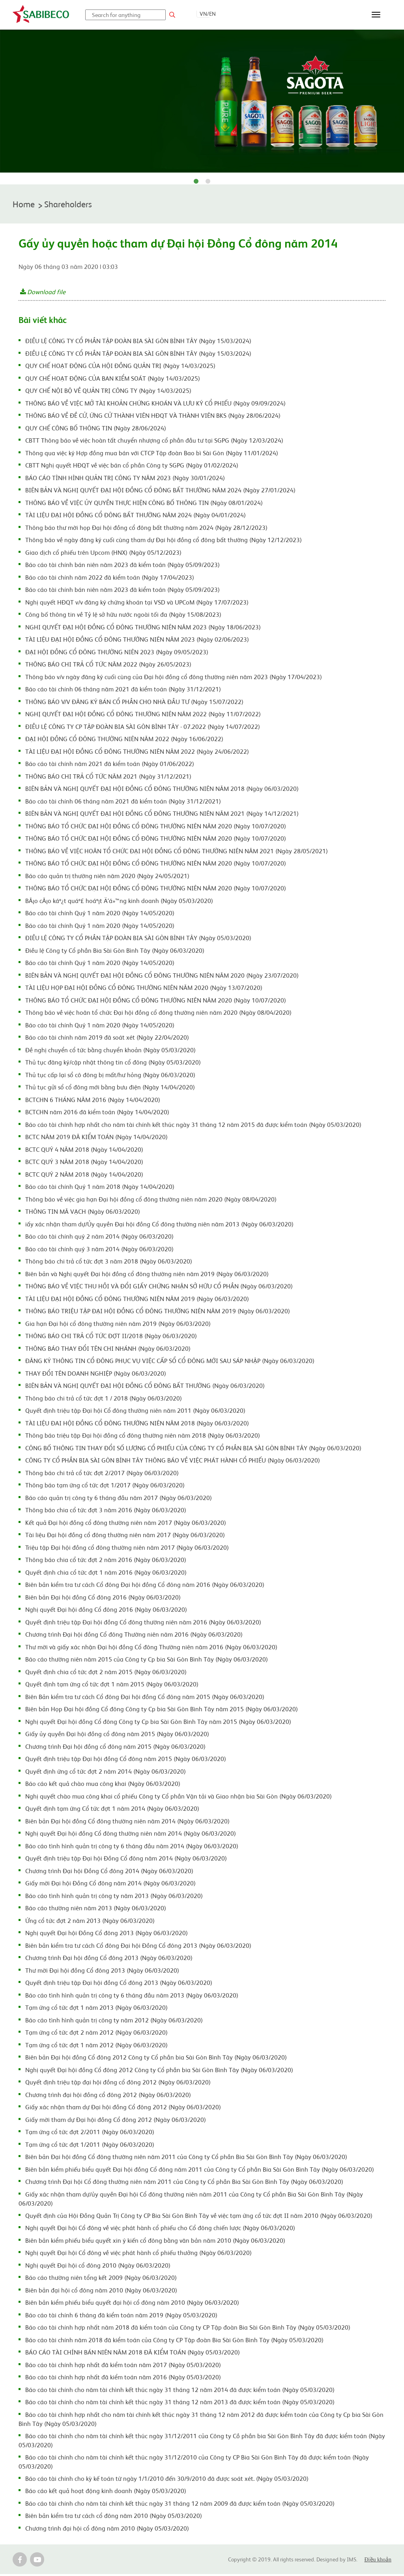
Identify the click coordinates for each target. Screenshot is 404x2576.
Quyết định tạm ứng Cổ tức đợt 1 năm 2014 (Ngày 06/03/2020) (112, 1810)
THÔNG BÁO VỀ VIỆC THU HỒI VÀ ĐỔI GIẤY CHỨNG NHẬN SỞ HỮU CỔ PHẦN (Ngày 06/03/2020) (159, 1287)
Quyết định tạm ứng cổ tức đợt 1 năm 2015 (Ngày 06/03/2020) (111, 1685)
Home (25, 204)
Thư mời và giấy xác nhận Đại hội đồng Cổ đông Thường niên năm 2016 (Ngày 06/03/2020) (151, 1648)
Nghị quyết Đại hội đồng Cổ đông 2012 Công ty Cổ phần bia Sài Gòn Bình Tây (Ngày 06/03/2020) (159, 2071)
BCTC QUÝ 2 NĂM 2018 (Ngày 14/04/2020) (84, 1176)
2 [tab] (208, 182)
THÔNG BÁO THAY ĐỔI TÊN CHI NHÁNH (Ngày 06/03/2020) (108, 1350)
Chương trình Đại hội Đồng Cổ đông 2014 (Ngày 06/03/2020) (109, 1872)
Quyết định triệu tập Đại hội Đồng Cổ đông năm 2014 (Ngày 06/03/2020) (126, 1859)
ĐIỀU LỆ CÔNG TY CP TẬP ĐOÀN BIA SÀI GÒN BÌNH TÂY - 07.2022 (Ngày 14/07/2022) (142, 728)
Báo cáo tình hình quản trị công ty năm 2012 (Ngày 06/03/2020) (114, 2021)
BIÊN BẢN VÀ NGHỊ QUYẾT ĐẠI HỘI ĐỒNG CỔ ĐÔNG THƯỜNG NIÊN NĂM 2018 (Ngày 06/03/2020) (162, 790)
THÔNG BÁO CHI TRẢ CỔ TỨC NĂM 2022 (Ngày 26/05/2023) (108, 665)
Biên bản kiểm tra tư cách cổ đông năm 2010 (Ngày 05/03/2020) (113, 2517)
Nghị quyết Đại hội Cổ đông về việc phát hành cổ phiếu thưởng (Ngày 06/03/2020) (138, 2254)
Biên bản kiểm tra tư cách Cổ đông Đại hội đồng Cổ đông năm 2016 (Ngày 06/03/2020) (144, 1586)
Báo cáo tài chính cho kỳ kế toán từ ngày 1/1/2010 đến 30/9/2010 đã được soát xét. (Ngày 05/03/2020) (167, 2480)
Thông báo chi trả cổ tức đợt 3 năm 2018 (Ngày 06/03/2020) (108, 1262)
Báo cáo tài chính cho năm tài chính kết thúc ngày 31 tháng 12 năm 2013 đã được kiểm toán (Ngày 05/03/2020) (180, 2403)
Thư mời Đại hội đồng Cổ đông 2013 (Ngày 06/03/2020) (102, 1972)
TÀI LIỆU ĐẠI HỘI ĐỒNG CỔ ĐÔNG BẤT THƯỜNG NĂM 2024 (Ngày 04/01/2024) (135, 516)
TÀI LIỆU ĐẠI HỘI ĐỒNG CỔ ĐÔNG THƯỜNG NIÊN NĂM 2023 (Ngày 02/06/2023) (137, 640)
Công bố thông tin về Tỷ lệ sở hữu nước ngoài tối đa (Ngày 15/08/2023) (123, 616)
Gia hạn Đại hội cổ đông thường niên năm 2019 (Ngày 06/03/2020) (118, 1325)
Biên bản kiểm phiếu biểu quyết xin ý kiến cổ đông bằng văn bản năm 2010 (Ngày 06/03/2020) (155, 2242)
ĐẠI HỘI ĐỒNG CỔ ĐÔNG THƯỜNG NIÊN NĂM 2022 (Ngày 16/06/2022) (124, 740)
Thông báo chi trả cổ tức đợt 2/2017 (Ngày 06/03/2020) (102, 1474)
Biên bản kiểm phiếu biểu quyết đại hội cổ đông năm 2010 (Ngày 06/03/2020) (132, 2304)
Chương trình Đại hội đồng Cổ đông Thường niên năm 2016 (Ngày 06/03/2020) (134, 1636)
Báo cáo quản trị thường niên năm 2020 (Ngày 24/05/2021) (107, 877)
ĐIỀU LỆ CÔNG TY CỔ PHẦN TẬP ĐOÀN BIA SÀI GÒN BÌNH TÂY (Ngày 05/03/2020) (138, 939)
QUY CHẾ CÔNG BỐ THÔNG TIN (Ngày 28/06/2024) (95, 429)
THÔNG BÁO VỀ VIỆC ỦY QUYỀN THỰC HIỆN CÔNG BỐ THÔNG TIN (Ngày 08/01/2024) (144, 504)
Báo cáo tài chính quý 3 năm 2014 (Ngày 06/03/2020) (99, 1250)
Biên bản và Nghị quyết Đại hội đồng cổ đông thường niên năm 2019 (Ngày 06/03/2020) (147, 1275)
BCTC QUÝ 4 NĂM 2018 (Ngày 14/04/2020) (84, 1151)
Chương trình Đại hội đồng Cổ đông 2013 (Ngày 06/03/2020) (109, 1959)
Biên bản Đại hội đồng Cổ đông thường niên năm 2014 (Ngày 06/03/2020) (127, 1822)
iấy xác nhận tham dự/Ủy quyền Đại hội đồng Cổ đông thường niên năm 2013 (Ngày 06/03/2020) (159, 1225)
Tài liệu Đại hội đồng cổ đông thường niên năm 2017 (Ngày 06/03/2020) (125, 1536)
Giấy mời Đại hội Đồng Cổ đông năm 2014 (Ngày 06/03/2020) (110, 1884)
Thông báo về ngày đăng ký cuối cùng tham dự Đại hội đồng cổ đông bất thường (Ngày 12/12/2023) (163, 541)
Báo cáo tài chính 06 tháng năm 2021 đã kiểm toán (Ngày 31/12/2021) (123, 690)
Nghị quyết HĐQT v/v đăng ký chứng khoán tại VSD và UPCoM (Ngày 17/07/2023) (137, 603)
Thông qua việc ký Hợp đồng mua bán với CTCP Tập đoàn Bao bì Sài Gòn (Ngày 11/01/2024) (151, 454)
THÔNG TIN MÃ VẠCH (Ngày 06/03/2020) (82, 1213)
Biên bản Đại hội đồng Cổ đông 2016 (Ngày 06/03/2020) (103, 1598)
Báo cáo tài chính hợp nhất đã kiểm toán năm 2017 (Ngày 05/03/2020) (123, 2366)
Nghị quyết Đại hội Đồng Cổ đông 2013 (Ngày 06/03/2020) (106, 1934)
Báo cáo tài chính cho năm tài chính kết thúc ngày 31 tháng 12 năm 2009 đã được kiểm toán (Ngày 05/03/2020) (180, 2505)
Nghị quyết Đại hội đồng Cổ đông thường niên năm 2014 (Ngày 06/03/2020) (130, 1835)
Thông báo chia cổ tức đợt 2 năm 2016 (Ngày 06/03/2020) (105, 1561)
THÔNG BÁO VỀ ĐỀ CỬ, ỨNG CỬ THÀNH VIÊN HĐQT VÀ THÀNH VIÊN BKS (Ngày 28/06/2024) (153, 417)
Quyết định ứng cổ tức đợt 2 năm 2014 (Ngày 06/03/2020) (105, 1773)
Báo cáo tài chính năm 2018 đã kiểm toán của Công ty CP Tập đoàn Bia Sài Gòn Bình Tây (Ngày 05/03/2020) (174, 2341)
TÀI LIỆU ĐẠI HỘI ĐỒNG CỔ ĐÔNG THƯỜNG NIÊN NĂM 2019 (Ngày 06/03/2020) (137, 1300)
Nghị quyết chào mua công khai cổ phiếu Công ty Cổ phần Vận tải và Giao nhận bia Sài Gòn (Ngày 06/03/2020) (178, 1797)
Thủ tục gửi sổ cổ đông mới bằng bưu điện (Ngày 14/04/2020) (110, 1088)
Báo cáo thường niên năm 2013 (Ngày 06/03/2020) (95, 1909)
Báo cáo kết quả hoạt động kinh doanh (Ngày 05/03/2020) (105, 2492)
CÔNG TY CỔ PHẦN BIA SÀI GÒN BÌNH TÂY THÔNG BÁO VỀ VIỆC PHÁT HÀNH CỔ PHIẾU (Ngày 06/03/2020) (172, 1461)
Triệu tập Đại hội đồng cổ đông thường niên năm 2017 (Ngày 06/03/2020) (127, 1549)
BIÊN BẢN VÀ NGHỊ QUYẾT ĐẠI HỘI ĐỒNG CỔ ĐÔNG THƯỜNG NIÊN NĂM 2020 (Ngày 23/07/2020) (162, 977)
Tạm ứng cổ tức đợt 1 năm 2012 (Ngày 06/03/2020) (96, 2046)
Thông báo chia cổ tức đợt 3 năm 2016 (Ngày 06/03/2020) (105, 1511)
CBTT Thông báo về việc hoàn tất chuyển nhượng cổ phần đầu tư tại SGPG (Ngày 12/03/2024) (154, 441)
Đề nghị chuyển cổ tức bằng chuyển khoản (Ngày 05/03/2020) (110, 1051)
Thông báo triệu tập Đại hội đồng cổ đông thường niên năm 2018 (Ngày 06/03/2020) (142, 1437)
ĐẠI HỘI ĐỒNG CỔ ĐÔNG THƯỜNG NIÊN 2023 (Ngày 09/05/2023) (116, 653)
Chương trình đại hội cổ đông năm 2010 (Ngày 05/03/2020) (107, 2529)
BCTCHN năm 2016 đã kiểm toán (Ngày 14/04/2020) (97, 1113)
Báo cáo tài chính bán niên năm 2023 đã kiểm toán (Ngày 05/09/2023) (122, 566)
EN (212, 13)
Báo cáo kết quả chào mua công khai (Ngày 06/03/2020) (102, 1785)
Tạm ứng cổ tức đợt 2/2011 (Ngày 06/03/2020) (89, 2133)
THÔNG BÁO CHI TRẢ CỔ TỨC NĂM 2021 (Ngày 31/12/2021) (108, 778)
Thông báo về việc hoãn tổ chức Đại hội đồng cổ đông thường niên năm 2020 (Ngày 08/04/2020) (158, 1014)
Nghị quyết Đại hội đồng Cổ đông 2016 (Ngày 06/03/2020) (106, 1611)
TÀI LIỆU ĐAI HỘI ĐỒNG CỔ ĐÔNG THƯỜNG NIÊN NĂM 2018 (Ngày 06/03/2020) (137, 1424)
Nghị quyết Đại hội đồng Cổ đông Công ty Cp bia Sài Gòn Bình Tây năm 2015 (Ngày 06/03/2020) (158, 1723)
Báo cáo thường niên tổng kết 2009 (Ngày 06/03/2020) (101, 2279)
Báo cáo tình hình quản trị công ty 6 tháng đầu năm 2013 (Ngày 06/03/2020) (131, 1996)
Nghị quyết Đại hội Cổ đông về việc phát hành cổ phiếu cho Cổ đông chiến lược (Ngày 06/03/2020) (160, 2229)
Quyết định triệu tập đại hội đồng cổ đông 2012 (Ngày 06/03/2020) (118, 2083)
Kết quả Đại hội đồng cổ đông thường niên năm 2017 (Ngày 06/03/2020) (125, 1524)
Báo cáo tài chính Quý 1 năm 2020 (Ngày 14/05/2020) (99, 914)
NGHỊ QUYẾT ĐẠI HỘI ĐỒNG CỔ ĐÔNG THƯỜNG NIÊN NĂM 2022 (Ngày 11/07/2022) (143, 715)
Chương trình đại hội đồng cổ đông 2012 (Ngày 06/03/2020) (108, 2096)
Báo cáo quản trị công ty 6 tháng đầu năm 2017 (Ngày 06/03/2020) (118, 1499)
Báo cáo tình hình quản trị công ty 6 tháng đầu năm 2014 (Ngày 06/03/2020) (131, 1847)
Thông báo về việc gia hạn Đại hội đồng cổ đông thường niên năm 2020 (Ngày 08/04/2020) (151, 1200)
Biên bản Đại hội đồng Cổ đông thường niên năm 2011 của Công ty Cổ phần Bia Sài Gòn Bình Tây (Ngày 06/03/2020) (186, 2158)
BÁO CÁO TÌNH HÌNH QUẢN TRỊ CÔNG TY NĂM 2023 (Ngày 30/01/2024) (125, 479)
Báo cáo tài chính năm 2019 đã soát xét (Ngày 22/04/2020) (107, 1039)
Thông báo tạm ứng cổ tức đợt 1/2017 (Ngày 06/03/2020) (105, 1486)
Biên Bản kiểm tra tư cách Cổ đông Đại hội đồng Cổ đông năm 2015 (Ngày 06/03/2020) (144, 1698)
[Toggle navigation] (376, 14)
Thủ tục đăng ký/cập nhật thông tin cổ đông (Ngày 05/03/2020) (113, 1063)
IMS (351, 2561)
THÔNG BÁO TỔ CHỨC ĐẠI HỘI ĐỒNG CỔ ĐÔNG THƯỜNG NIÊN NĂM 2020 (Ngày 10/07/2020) (155, 827)
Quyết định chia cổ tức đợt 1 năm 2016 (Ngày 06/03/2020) (106, 1574)
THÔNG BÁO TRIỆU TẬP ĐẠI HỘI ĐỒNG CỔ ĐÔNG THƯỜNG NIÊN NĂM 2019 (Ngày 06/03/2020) (157, 1312)
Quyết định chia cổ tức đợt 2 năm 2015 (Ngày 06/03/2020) (106, 1673)
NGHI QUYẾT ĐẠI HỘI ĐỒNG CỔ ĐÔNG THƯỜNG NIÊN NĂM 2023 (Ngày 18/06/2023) (143, 628)
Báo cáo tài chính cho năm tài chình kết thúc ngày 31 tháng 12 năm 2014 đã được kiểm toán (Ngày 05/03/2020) (180, 2391)
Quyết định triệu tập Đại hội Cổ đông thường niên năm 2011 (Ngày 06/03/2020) (135, 1412)
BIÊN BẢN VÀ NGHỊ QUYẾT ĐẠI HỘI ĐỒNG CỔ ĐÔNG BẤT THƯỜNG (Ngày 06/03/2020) (145, 1387)
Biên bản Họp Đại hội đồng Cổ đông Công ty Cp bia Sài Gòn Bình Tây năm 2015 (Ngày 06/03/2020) (161, 1710)
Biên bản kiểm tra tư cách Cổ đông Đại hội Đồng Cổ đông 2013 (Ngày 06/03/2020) (138, 1947)
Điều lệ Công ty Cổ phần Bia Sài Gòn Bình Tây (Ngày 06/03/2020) (114, 952)
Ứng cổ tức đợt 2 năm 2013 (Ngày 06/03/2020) (90, 1922)
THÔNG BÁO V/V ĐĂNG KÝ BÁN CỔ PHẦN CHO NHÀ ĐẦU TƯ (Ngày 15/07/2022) (134, 703)
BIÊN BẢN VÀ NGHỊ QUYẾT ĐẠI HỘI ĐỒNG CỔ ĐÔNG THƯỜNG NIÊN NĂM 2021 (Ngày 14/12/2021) (162, 815)
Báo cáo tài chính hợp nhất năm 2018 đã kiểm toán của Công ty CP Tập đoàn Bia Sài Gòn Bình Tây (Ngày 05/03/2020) (187, 2328)
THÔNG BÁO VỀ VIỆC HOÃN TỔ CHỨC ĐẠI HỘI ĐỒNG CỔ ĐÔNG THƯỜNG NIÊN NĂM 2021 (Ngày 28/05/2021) (176, 852)
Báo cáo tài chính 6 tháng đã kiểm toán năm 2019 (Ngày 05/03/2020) (121, 2316)
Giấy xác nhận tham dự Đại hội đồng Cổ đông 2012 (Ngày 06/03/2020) (123, 2108)
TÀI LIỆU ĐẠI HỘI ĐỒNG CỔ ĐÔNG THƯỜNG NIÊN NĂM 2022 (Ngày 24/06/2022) (137, 753)
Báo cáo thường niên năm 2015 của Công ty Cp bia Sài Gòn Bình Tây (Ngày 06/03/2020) (146, 1660)
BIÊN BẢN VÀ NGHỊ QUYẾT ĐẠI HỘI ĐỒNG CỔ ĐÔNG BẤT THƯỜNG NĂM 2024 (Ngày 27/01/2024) (160, 491)
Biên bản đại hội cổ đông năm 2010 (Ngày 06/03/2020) (101, 2291)
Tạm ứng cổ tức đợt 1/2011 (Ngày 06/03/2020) (89, 2146)
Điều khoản (378, 2562)
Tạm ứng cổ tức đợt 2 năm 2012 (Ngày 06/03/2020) (96, 2034)
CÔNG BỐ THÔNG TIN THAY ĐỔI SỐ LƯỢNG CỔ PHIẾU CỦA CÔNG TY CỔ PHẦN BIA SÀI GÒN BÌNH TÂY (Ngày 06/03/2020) (193, 1449)
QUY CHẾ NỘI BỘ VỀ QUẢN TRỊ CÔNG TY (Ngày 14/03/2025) (108, 392)
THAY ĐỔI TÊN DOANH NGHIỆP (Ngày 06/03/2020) (95, 1375)
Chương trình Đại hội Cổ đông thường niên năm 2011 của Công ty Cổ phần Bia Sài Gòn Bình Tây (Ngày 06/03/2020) (184, 2183)
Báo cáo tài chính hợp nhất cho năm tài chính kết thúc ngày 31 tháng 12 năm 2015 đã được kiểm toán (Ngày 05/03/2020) (193, 1126)
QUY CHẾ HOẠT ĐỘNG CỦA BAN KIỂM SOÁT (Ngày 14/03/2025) (112, 380)
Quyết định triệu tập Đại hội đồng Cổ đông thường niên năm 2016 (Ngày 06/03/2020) (143, 1623)
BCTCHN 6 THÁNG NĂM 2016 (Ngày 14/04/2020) (92, 1101)
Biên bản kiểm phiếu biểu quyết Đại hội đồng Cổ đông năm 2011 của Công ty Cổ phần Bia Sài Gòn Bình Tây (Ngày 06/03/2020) (199, 2171)
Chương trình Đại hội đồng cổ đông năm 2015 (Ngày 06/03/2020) (115, 1748)
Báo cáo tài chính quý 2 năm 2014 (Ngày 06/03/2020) (99, 1238)
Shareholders (73, 204)
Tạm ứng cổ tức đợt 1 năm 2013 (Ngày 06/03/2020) (96, 2009)
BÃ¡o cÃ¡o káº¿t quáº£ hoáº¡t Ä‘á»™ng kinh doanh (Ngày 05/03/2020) (119, 902)
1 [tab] (196, 182)
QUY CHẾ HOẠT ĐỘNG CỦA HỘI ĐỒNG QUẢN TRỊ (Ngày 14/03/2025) (120, 367)
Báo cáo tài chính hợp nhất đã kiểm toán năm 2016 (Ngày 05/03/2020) (123, 2378)
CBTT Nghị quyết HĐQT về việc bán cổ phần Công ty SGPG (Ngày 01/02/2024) (131, 466)
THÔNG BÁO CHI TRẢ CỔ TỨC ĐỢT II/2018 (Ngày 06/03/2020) (111, 1337)
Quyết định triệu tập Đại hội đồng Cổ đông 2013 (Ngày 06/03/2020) (118, 1984)
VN (203, 13)
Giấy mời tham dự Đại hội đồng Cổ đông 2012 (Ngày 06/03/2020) (115, 2121)
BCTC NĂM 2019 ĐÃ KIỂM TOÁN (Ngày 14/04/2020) (96, 1138)
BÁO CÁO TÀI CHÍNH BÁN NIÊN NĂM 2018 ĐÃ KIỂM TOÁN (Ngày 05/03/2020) (132, 2353)
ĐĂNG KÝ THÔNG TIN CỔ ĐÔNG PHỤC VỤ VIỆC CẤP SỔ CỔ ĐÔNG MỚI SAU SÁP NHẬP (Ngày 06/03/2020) (169, 1362)
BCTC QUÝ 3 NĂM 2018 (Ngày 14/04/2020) (84, 1163)
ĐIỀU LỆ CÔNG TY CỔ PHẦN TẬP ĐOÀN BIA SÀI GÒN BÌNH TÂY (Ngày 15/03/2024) (138, 342)
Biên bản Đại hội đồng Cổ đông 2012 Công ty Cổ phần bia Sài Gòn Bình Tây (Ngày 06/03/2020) (156, 2058)
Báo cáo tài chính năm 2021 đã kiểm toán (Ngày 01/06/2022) (109, 765)
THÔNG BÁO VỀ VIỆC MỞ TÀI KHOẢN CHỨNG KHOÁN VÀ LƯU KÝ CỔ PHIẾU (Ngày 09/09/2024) (155, 404)
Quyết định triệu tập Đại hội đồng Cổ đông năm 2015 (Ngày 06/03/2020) (125, 1760)
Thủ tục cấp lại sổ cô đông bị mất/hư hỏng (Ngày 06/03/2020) (110, 1076)
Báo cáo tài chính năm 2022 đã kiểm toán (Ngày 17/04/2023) (109, 579)
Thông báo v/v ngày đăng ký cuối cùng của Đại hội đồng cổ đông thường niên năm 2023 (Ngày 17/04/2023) (173, 678)
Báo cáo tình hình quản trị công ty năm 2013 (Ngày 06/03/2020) (114, 1897)
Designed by (331, 2561)
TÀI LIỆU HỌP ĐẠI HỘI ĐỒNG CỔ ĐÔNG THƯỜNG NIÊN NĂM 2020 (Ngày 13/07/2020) (143, 989)
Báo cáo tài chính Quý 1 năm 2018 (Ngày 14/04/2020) (99, 1188)
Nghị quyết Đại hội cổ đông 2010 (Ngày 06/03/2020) (97, 2266)
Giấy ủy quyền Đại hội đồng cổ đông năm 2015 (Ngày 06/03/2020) (117, 1735)
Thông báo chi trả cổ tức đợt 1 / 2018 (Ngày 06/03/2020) (103, 1399)
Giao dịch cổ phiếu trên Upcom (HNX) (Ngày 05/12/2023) (103, 554)
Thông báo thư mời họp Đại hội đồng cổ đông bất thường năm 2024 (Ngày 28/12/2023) (146, 529)
